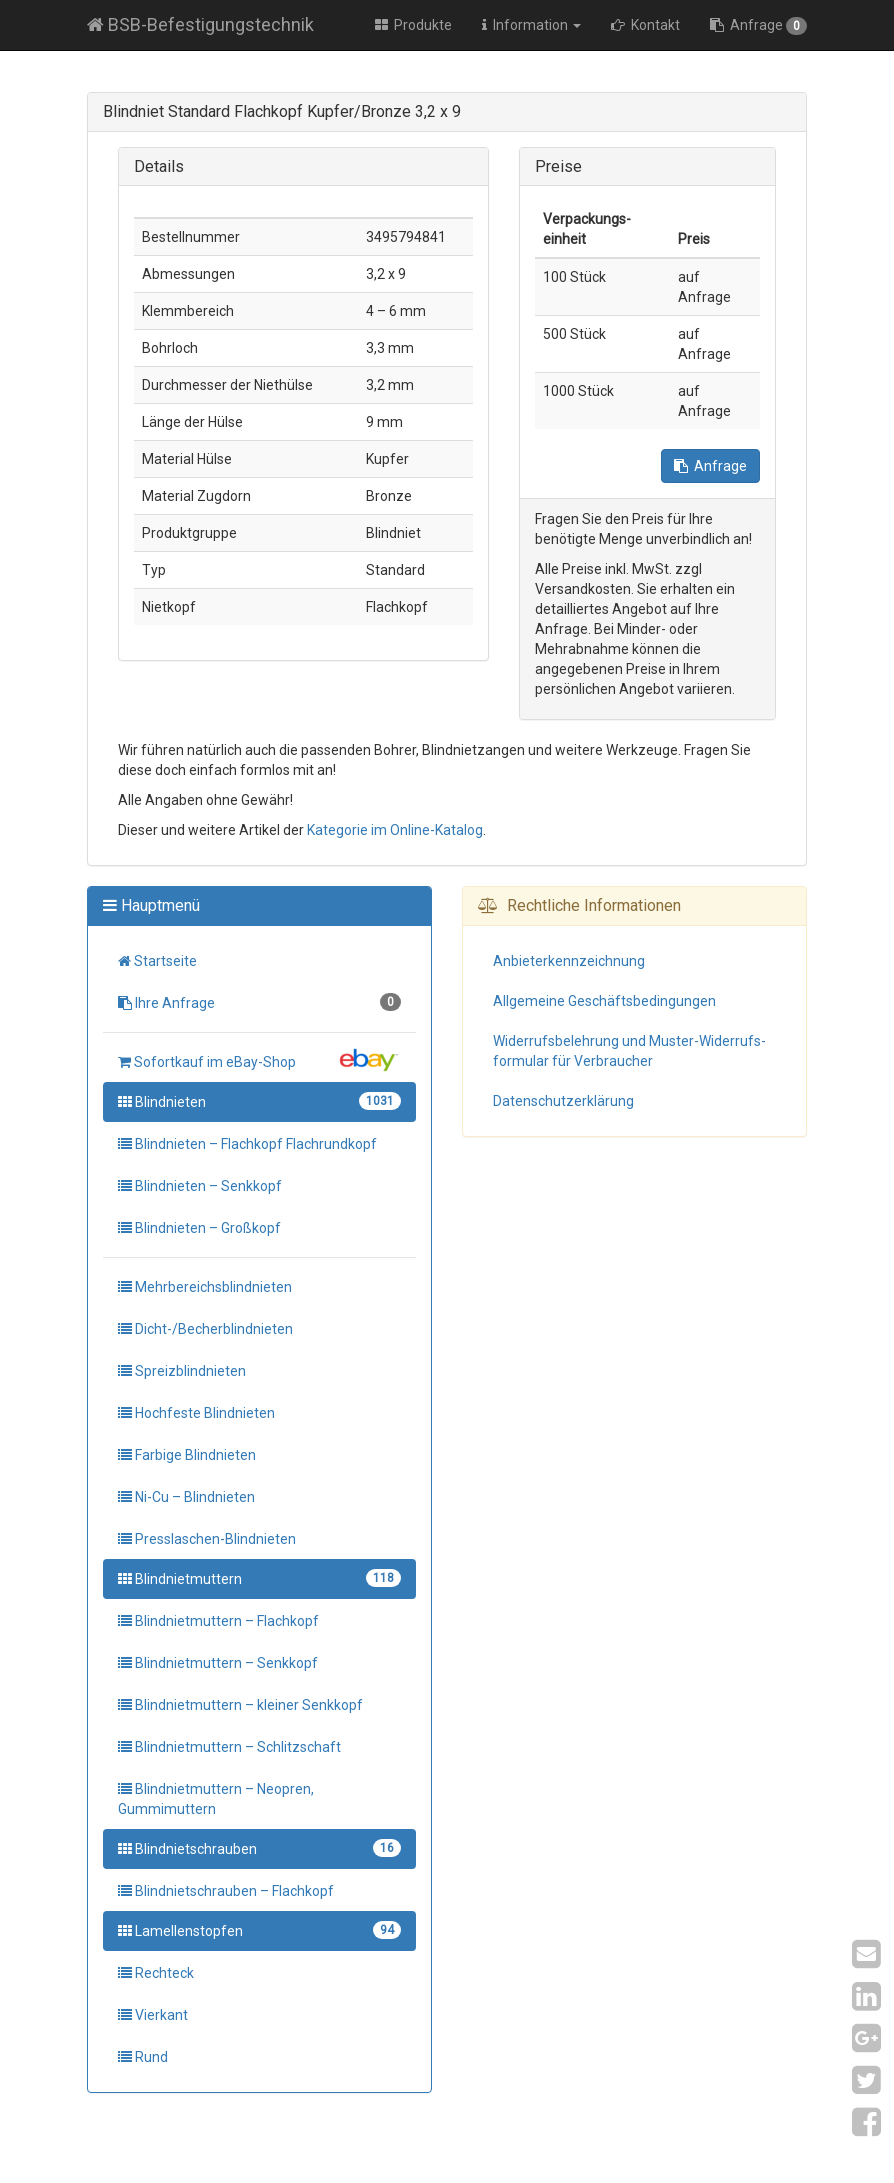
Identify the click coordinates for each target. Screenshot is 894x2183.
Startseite (157, 961)
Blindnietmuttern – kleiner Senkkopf (240, 1705)
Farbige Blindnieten (187, 1455)
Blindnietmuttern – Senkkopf (218, 1663)
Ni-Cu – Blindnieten (186, 1497)
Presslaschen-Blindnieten (207, 1539)
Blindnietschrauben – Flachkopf (226, 1891)
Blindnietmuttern (259, 1578)
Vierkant (153, 2015)
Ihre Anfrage (259, 1002)
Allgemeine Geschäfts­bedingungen (604, 1001)
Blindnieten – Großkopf (199, 1228)
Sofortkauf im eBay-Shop (259, 1060)
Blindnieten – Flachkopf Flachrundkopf (247, 1144)
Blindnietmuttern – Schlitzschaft (229, 1747)
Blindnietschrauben (259, 1848)
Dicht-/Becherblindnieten (205, 1329)
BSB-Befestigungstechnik (200, 24)
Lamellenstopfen (259, 1930)
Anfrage (758, 26)
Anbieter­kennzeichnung (569, 961)
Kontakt (645, 25)
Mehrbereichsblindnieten (205, 1287)
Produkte (413, 25)
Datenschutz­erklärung (563, 1101)
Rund (143, 2057)
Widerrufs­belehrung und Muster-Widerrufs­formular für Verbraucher (629, 1051)
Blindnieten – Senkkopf (200, 1186)
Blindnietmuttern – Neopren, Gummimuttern (216, 1799)
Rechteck (156, 1973)
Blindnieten (259, 1101)
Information (531, 25)
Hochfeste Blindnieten (196, 1413)
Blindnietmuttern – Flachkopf (218, 1621)
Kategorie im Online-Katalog (395, 830)
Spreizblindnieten (182, 1371)
